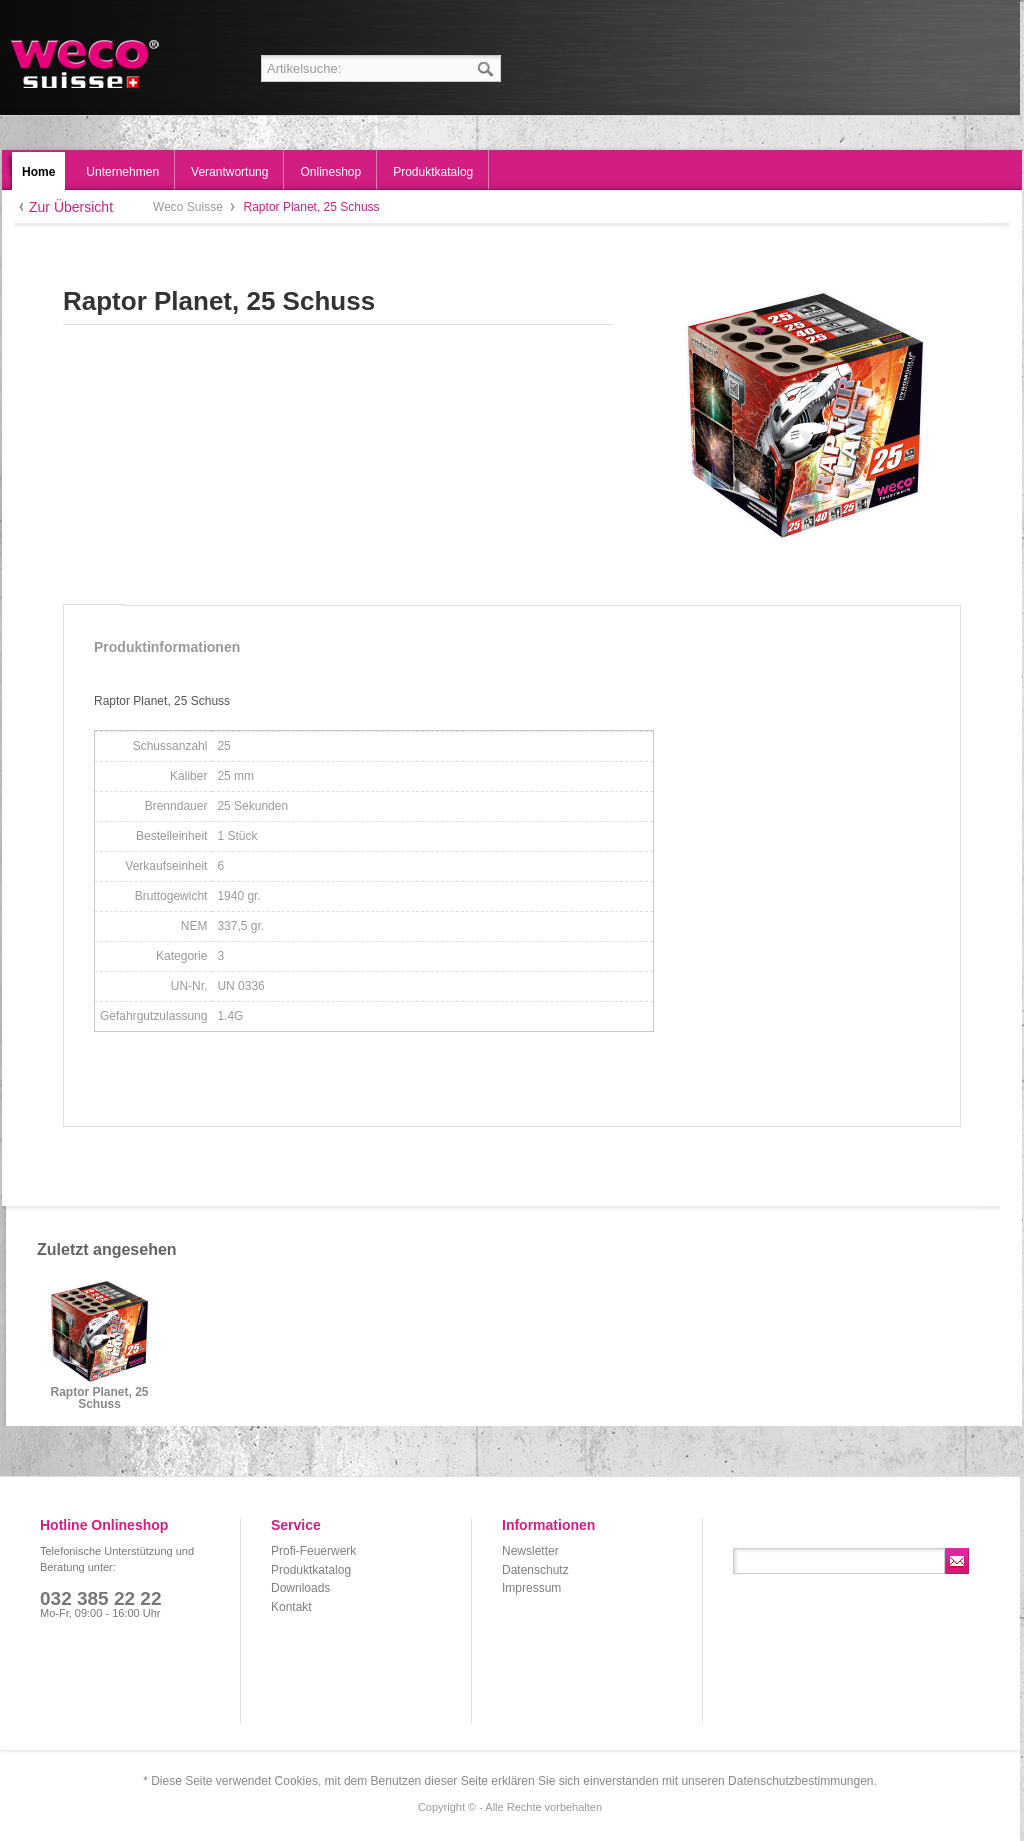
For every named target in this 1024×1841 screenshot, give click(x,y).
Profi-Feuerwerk (313, 1551)
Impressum (531, 1588)
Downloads (300, 1588)
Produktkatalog (311, 1570)
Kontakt (291, 1607)
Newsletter (530, 1551)
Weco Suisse (86, 64)
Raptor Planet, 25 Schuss (99, 1398)
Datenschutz (535, 1570)
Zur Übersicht (71, 207)
